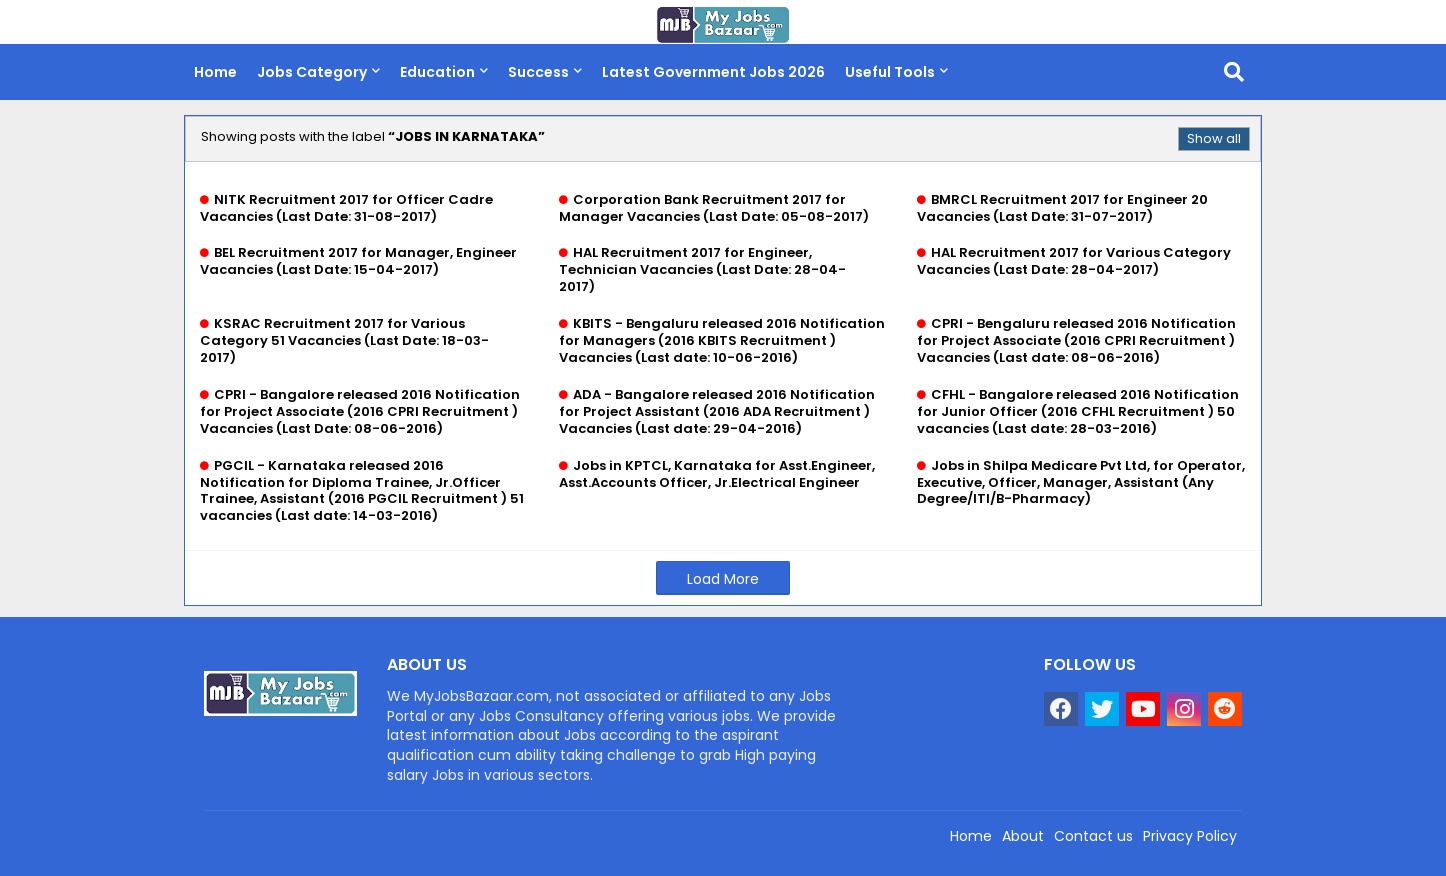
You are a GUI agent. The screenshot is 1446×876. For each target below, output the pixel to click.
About (1023, 836)
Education (437, 72)
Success (538, 72)
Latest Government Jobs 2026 (713, 72)
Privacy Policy (1190, 836)
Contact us (1093, 836)
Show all (1214, 138)
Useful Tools (890, 72)
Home (215, 72)
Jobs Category (312, 72)
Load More (723, 579)
